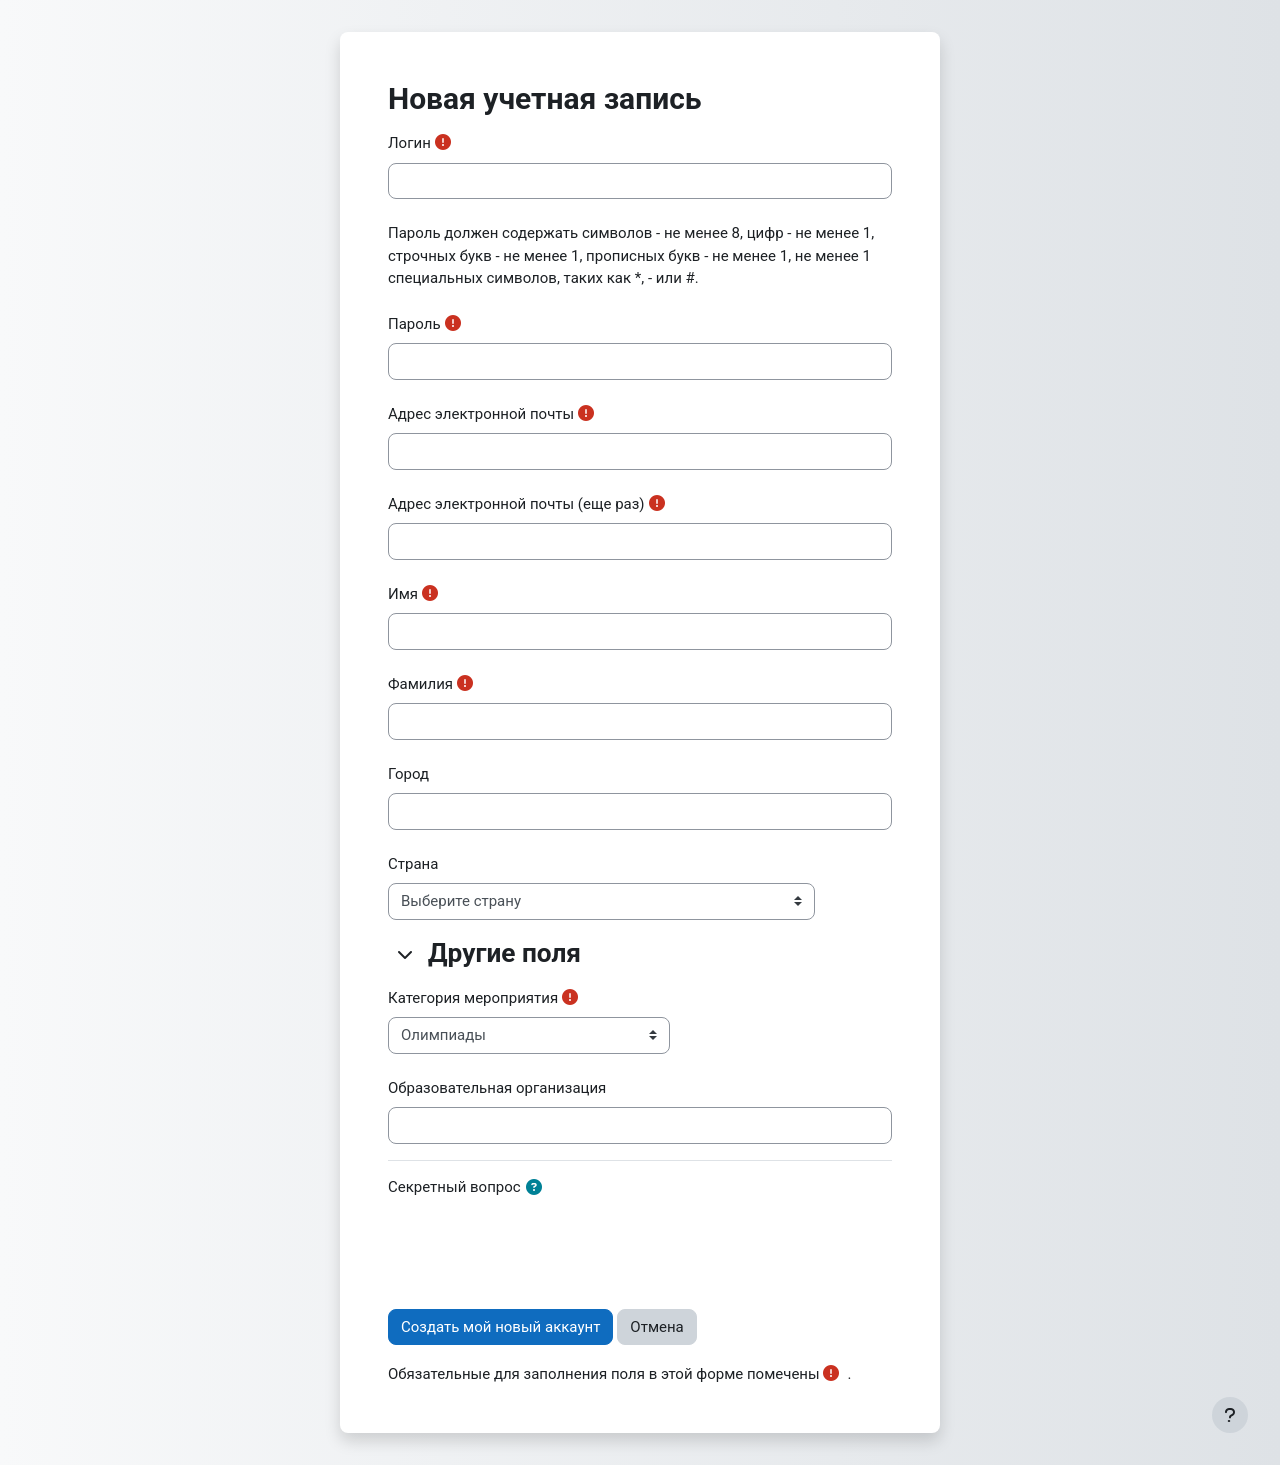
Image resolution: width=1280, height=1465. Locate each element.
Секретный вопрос (454, 1187)
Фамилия (420, 684)
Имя (403, 594)
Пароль (414, 324)
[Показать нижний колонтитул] (1230, 1415)
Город (408, 774)
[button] (406, 954)
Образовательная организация (497, 1088)
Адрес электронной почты (481, 414)
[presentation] (540, 1245)
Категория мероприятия (473, 998)
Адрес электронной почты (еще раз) (516, 504)
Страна (413, 864)
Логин (409, 143)
